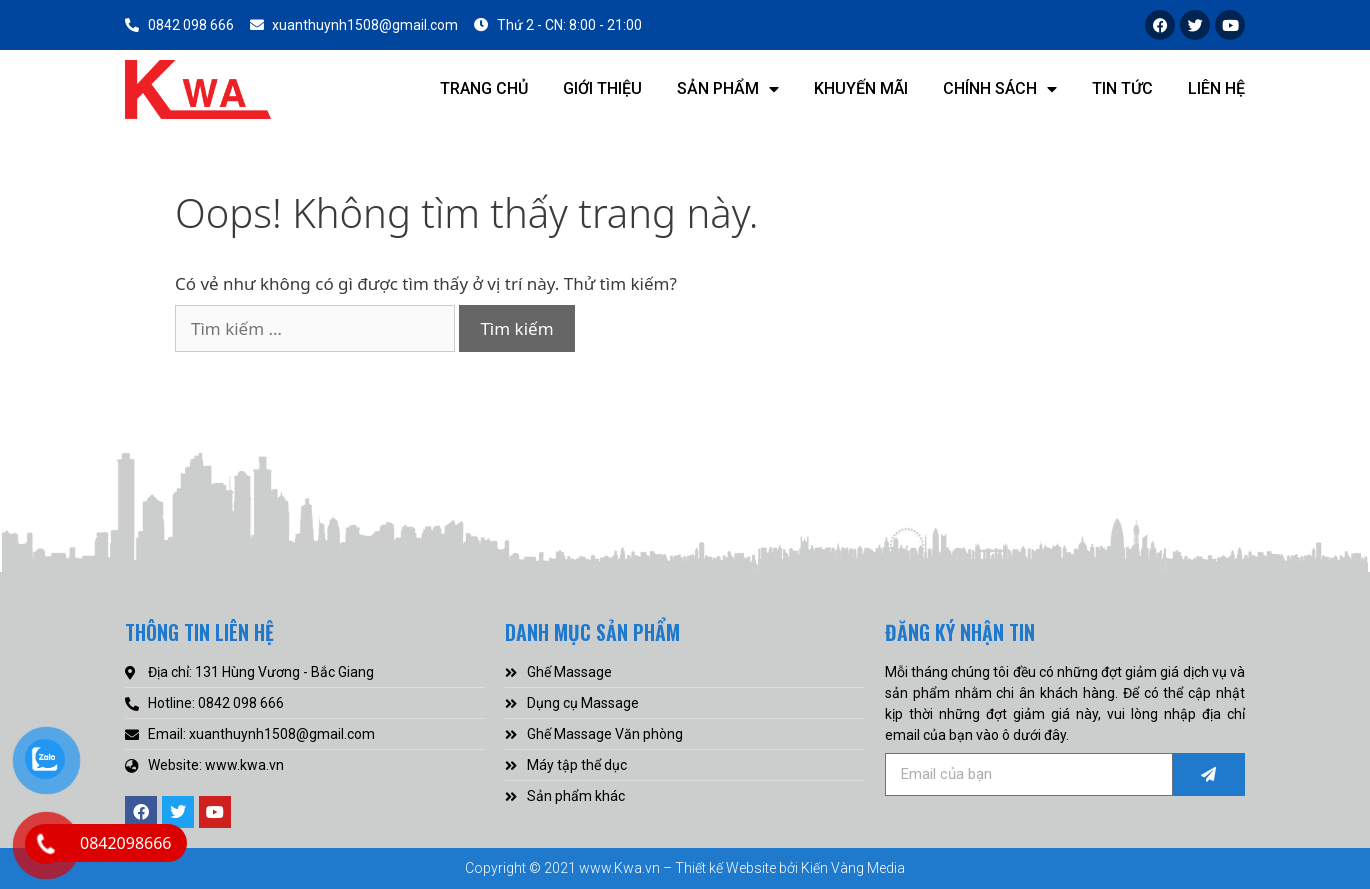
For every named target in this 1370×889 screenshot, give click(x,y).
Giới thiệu (602, 88)
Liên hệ (1216, 88)
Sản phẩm (728, 89)
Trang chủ (484, 88)
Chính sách (1000, 89)
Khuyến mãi (861, 88)
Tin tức (1122, 88)
